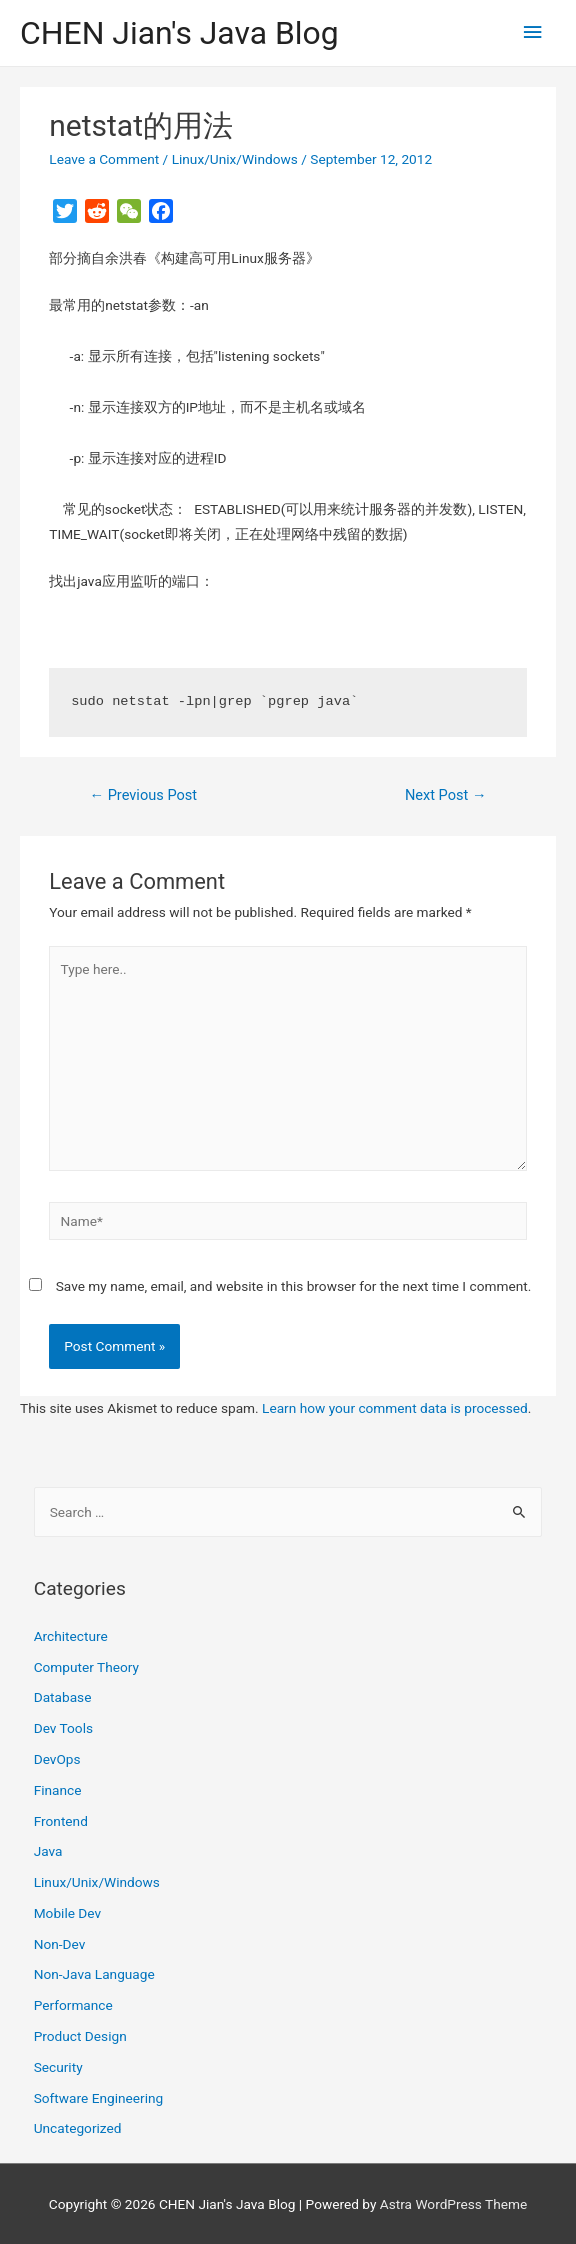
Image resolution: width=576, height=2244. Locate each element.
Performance (73, 2005)
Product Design (80, 2036)
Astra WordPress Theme (453, 2204)
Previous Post (143, 795)
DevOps (57, 1759)
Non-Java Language (94, 1974)
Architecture (71, 1636)
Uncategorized (78, 2128)
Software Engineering (99, 2098)
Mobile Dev (67, 1913)
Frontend (61, 1821)
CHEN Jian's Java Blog (179, 33)
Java (48, 1851)
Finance (58, 1790)
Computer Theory (86, 1667)
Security (58, 2067)
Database (63, 1697)
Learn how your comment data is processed (395, 1408)
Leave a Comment (104, 159)
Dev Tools (63, 1728)
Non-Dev (60, 1944)
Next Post (446, 795)
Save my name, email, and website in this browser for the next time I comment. (294, 1286)
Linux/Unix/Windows (235, 159)
